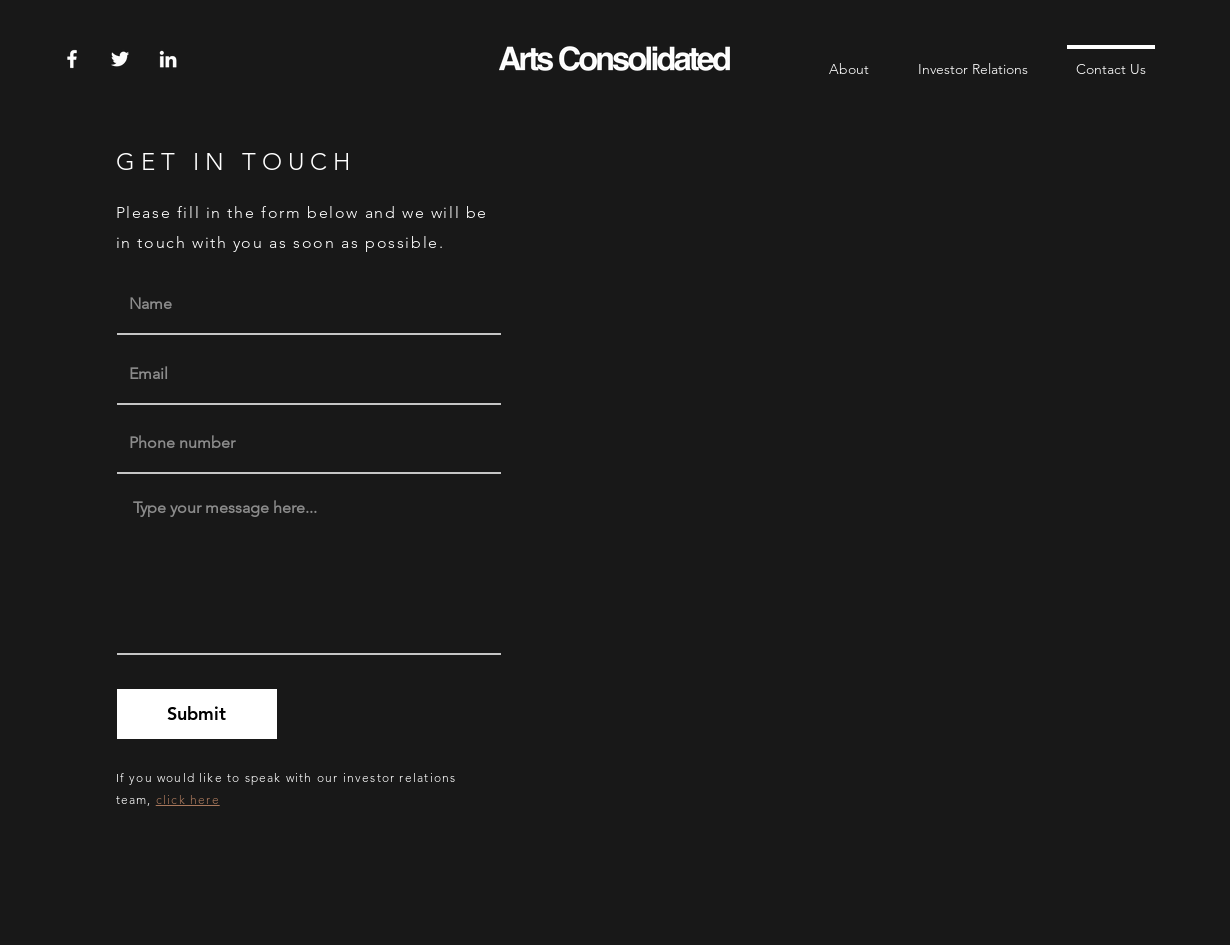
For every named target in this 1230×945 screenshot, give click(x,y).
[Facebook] (72, 59)
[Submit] (197, 714)
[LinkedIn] (168, 59)
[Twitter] (120, 59)
